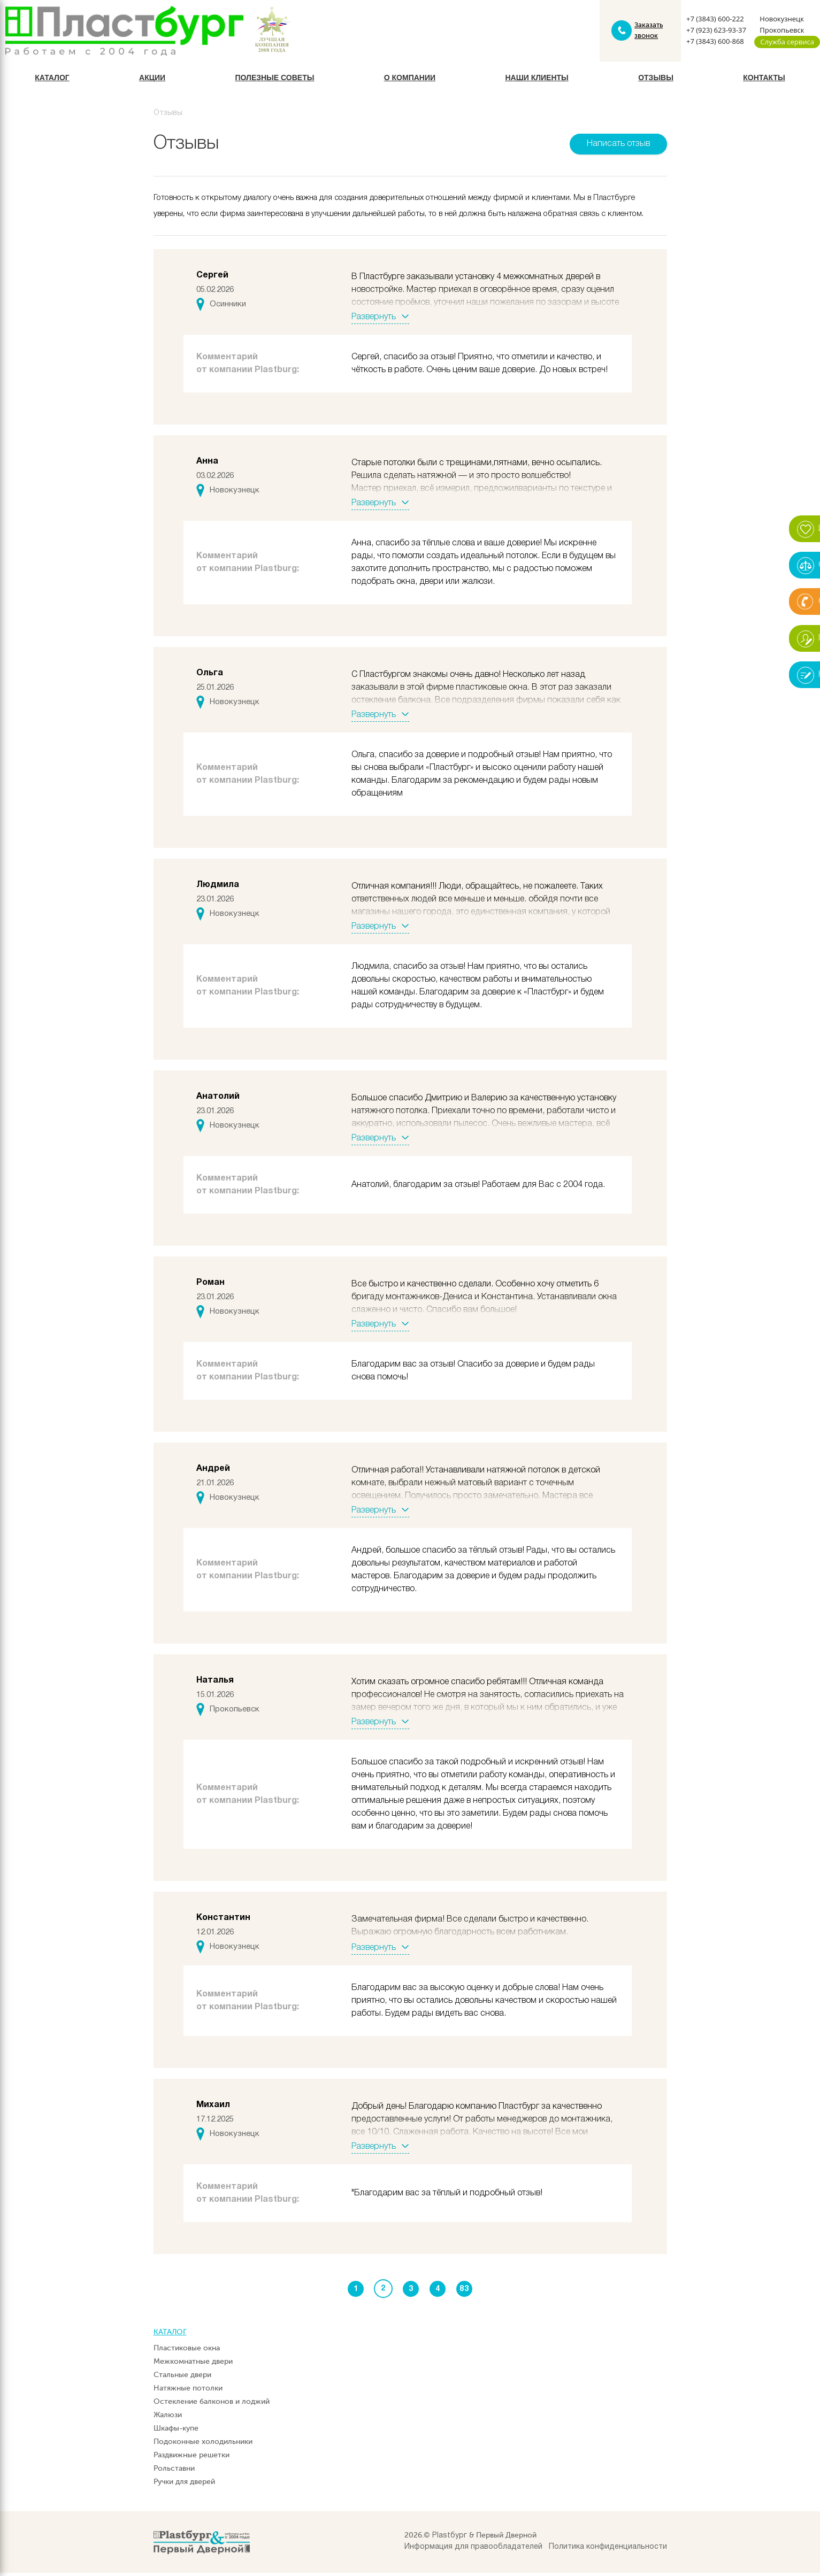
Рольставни (174, 2471)
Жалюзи (168, 2418)
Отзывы (655, 80)
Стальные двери (182, 2378)
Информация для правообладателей (473, 2550)
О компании (409, 80)
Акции (152, 80)
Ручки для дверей (184, 2485)
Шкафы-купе (176, 2431)
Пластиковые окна (187, 2351)
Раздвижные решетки (191, 2458)
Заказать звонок (648, 31)
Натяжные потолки (188, 2391)
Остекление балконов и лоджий (212, 2405)
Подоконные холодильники (203, 2445)
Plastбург (449, 2538)
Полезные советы (274, 80)
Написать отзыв (618, 146)
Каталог (52, 80)
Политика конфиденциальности (608, 2550)
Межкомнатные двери (193, 2365)
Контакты (764, 80)
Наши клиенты (536, 80)
